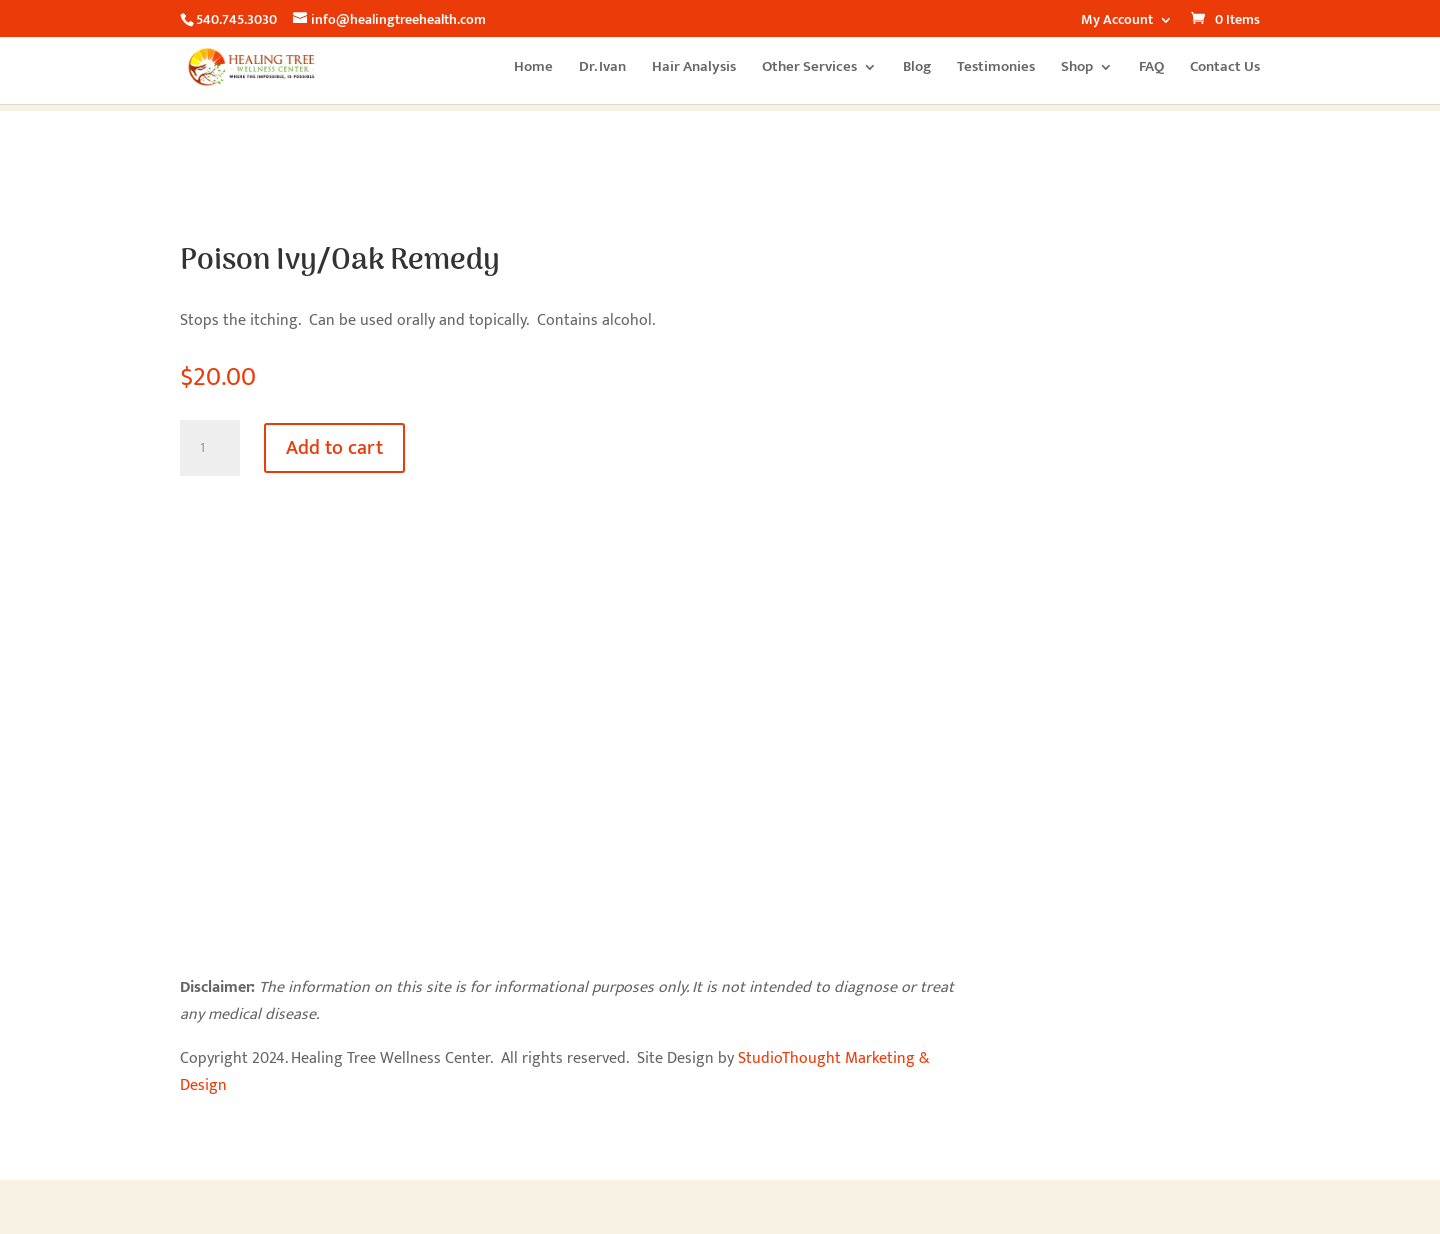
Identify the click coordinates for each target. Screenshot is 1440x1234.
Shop (1077, 69)
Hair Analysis (694, 69)
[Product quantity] (210, 448)
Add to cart (334, 448)
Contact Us (1225, 69)
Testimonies (996, 69)
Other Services (809, 69)
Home (533, 69)
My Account (1117, 22)
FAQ (1151, 69)
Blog (917, 69)
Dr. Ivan (602, 69)
